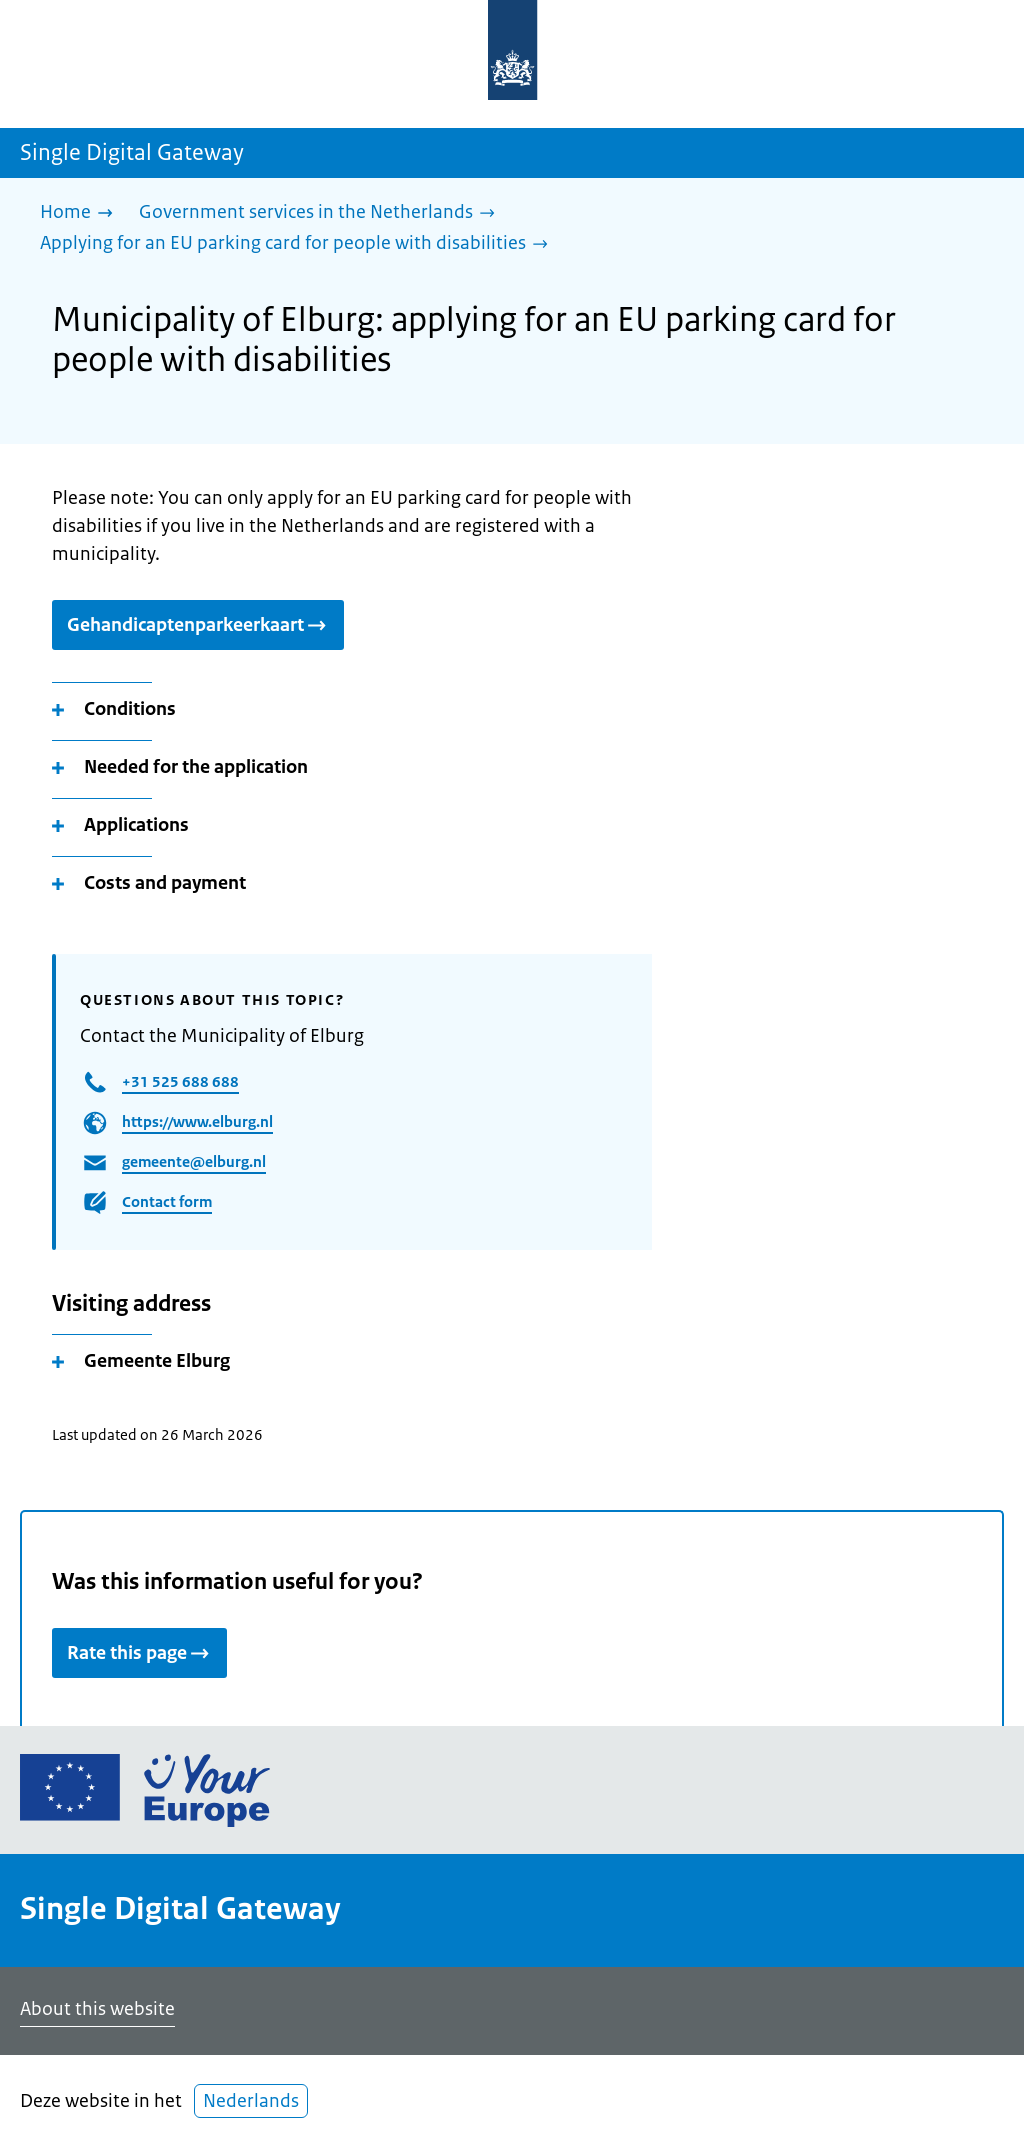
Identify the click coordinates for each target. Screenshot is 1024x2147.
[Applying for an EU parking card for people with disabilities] (299, 244)
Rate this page (139, 1653)
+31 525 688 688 (180, 1081)
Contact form (167, 1201)
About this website (97, 2009)
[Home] (81, 213)
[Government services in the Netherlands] (322, 213)
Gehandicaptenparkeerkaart (198, 625)
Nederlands (251, 2101)
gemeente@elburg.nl (194, 1161)
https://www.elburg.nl (197, 1121)
